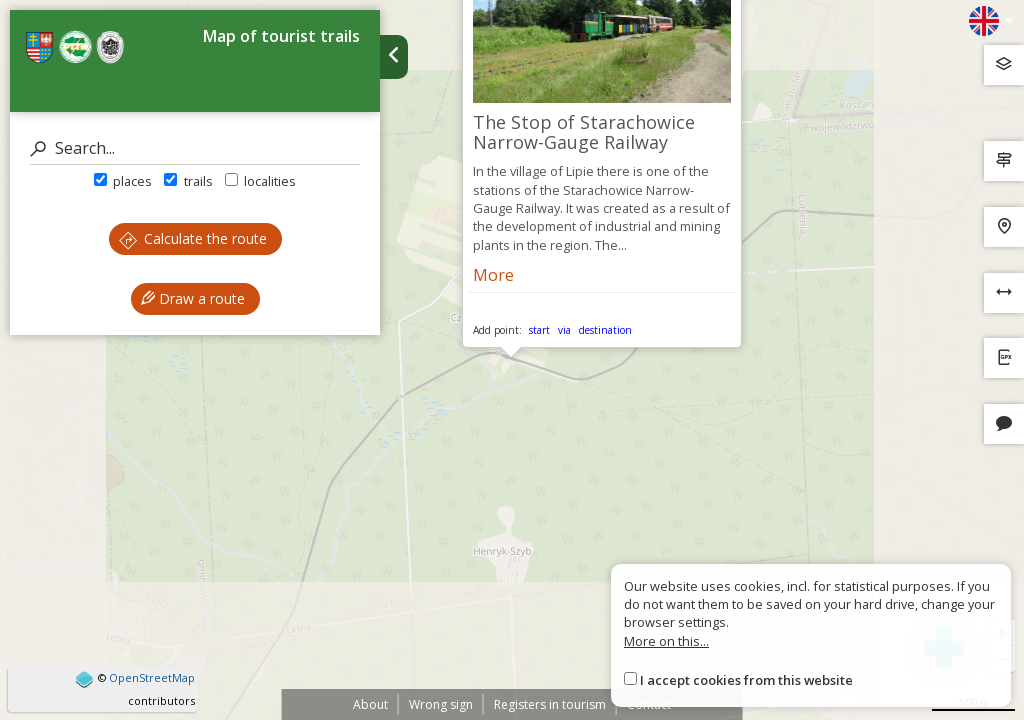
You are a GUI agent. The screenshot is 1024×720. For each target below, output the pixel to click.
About (370, 704)
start (539, 330)
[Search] (195, 148)
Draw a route (193, 298)
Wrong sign (441, 704)
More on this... (666, 641)
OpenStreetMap (152, 677)
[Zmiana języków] (991, 21)
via (564, 330)
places (123, 181)
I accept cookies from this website (746, 680)
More (493, 275)
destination (605, 330)
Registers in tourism (550, 704)
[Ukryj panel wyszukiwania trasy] (394, 57)
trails (188, 181)
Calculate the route (193, 238)
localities (260, 181)
